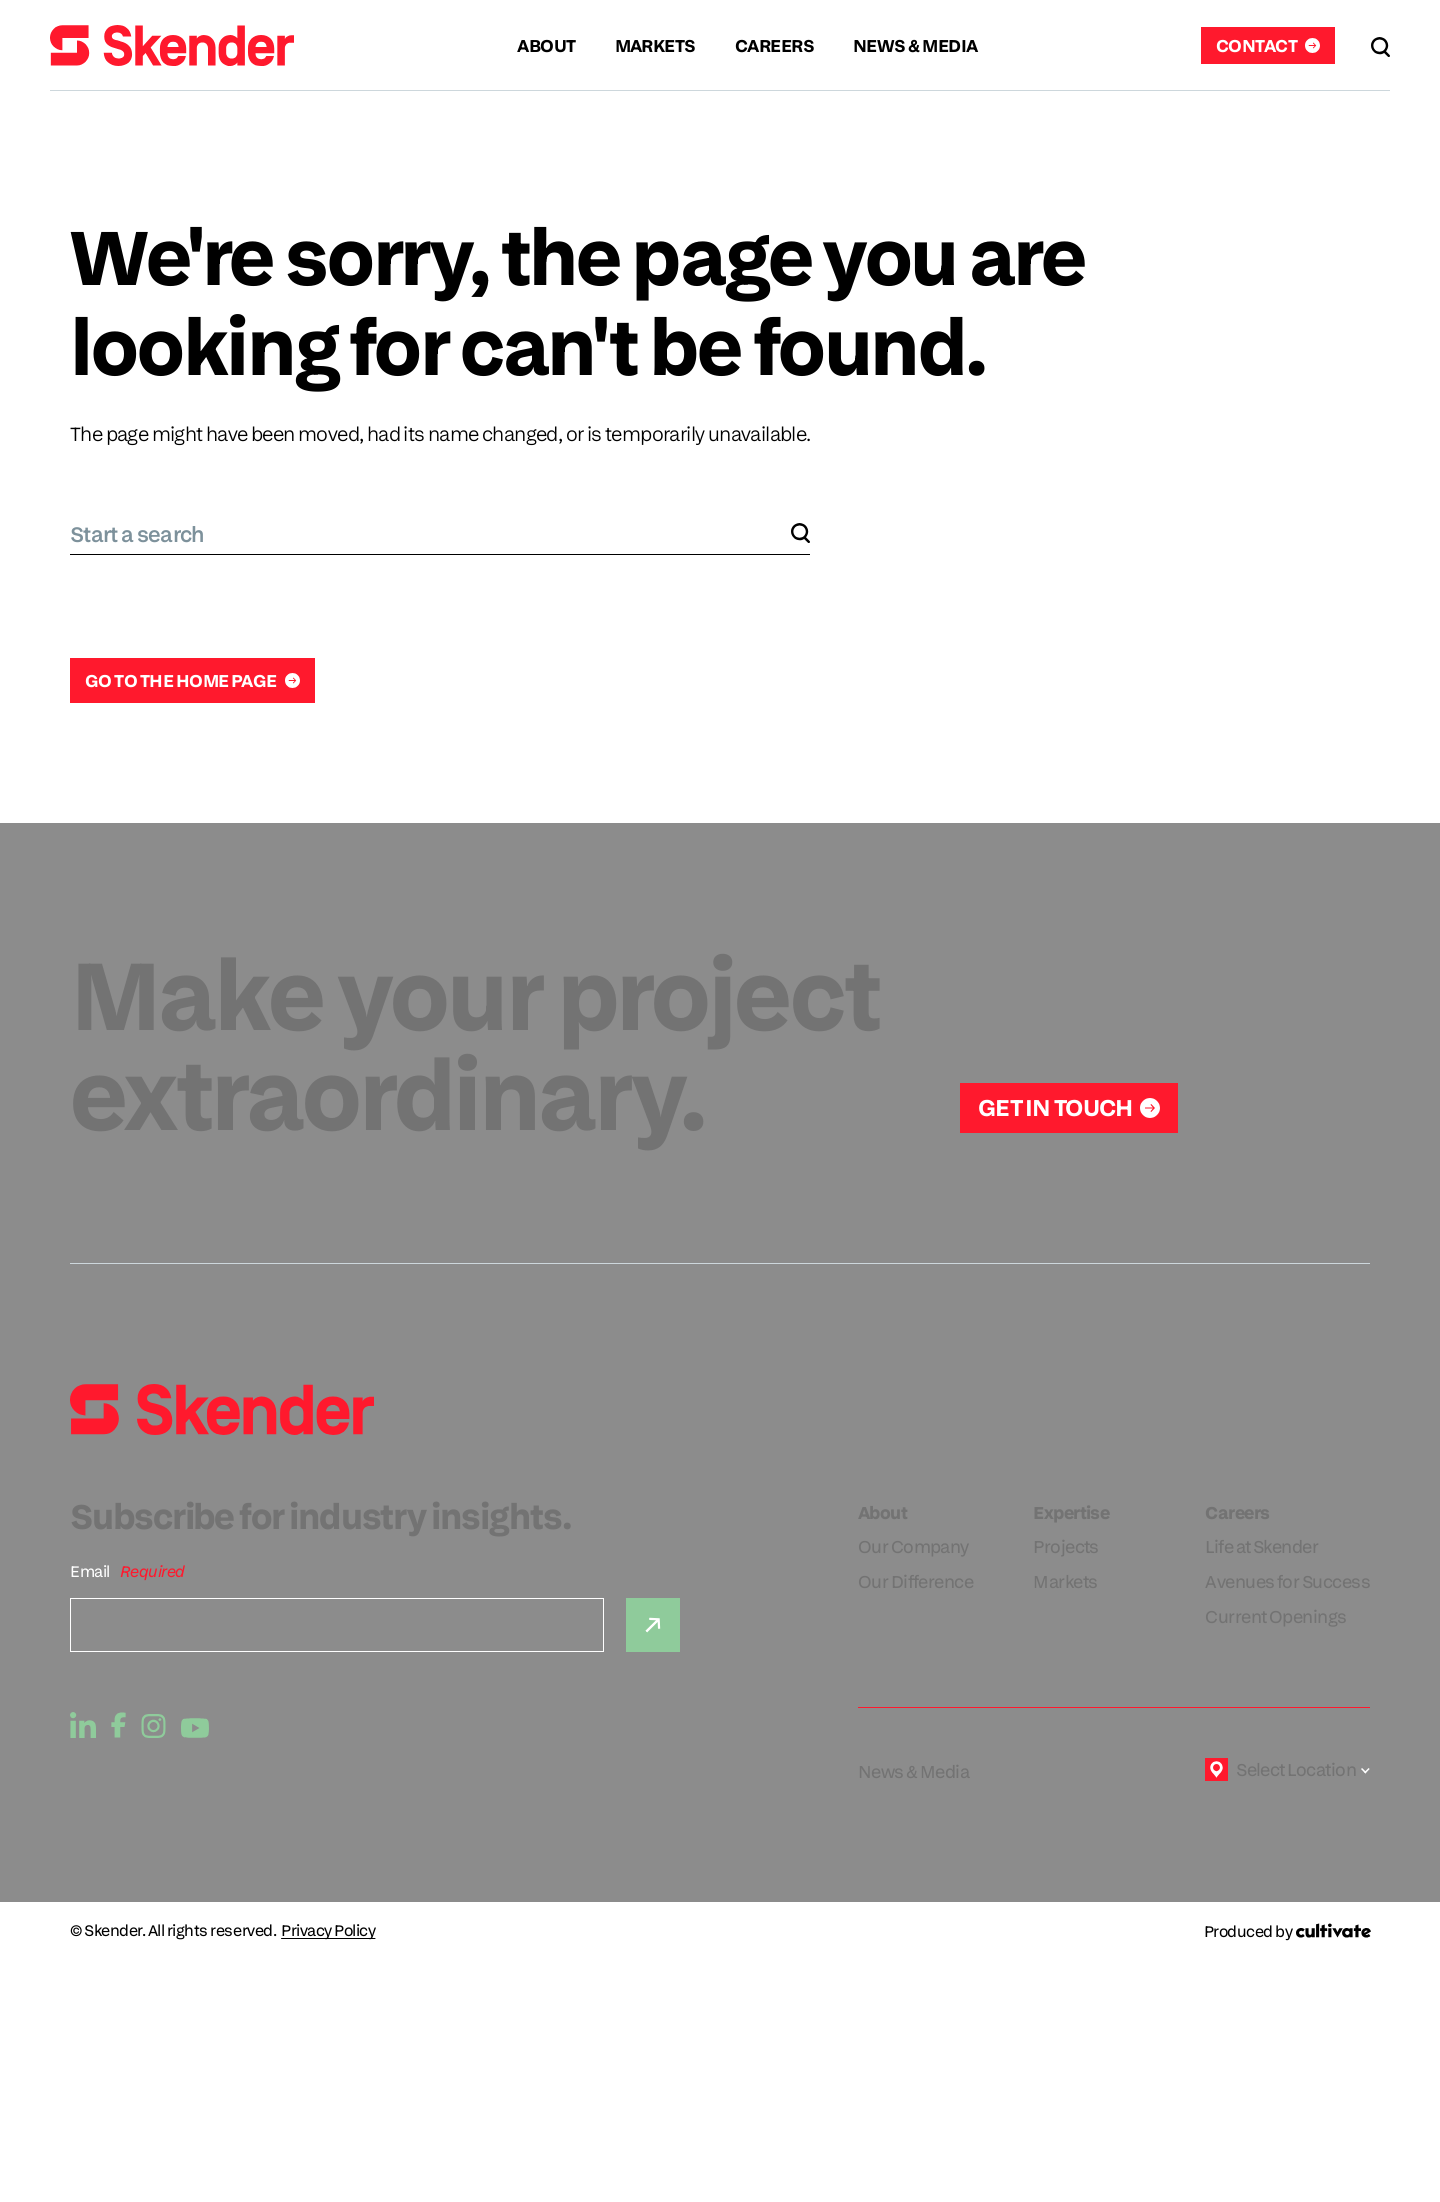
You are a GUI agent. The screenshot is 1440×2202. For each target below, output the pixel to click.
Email (90, 1571)
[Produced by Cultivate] (1287, 1931)
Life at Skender (1261, 1546)
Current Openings (1275, 1616)
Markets (1065, 1581)
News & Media (914, 1771)
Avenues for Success (1287, 1581)
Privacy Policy (328, 1931)
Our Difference (915, 1581)
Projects (1066, 1546)
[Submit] (653, 1625)
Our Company (913, 1546)
